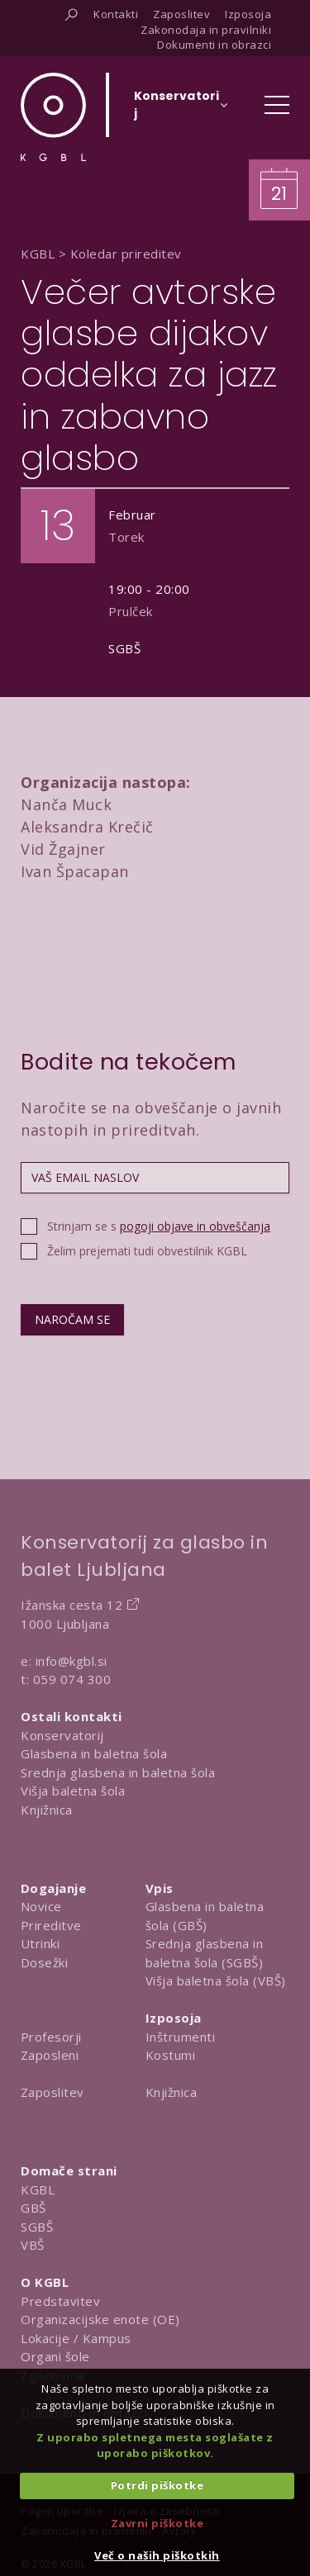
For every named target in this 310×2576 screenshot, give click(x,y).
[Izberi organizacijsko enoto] (176, 110)
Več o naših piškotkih (157, 2555)
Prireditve (51, 1925)
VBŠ (33, 2245)
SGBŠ (37, 2226)
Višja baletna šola (73, 1790)
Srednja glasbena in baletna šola (118, 1772)
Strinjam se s (158, 1226)
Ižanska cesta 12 (71, 1604)
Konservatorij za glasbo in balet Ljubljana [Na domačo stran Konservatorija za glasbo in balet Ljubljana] (144, 1556)
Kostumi (170, 2055)
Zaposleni (50, 2055)
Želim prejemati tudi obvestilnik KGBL (147, 1251)
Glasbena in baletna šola (94, 1753)
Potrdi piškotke (157, 2485)
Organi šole (55, 2356)
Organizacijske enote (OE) (100, 2319)
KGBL (38, 2189)
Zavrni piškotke (157, 2523)
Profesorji (51, 2036)
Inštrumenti (180, 2036)
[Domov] (53, 117)
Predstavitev (60, 2301)
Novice (41, 1906)
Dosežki (45, 1962)
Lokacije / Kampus (76, 2338)
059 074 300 (72, 1679)
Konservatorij (62, 1735)
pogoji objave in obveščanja (195, 1226)
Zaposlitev (52, 2092)
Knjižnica (47, 1809)
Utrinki (40, 1943)
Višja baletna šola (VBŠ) (215, 1980)
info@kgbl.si (71, 1661)
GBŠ (33, 2207)
